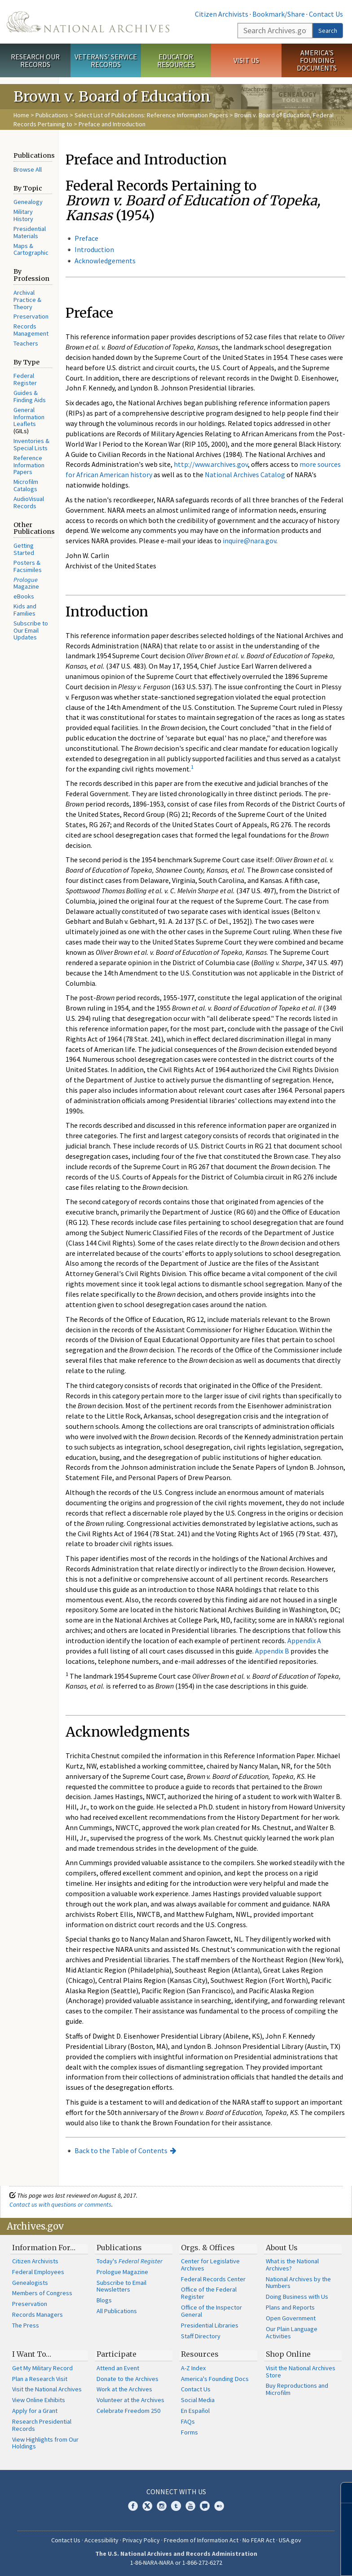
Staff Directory (200, 2336)
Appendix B (272, 1650)
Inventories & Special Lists (31, 444)
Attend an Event (118, 2368)
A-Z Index (193, 2368)
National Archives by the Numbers (298, 2282)
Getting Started (23, 549)
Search (327, 31)
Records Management (30, 329)
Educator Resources (176, 60)
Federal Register (25, 379)
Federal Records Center (213, 2279)
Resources (200, 2354)
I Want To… (31, 2354)
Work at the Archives (124, 2389)
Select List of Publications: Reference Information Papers (151, 115)
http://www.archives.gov (211, 464)
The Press (25, 2325)
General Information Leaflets (28, 417)
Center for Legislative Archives (210, 2264)
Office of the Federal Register (209, 2293)
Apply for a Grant (34, 2411)
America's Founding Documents (317, 60)
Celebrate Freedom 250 (128, 2411)
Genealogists (30, 2283)
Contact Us (326, 13)
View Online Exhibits (38, 2400)
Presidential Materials (29, 232)
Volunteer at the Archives (130, 2400)
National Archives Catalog (245, 474)
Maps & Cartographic (30, 249)
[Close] (341, 2492)
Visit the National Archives (47, 2389)
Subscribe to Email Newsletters (121, 2286)
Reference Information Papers (28, 465)
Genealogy (28, 202)
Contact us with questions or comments (60, 2204)
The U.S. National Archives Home (88, 21)
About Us (282, 2247)
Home (21, 115)
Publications (51, 115)
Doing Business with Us (297, 2296)
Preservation (30, 316)
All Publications (117, 2311)
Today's (130, 2261)
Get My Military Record (42, 2368)
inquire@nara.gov (249, 540)
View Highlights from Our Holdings (45, 2443)
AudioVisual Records (28, 502)
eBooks (23, 596)
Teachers (25, 343)
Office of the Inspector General (211, 2311)
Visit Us (246, 60)
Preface (86, 238)
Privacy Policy (141, 2540)
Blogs (104, 2300)
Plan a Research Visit (39, 2379)
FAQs (188, 2421)
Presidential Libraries (209, 2325)
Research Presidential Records (41, 2425)
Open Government (291, 2318)
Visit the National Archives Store (300, 2371)
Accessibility (101, 2540)
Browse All (27, 169)
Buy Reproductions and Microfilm (297, 2389)
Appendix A (304, 1640)
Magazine (26, 583)
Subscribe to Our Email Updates (30, 630)
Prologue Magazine (122, 2272)
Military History (23, 215)
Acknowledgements (105, 260)
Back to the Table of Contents (121, 2150)
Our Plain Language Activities (291, 2332)
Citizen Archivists (221, 13)
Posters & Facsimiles (27, 566)
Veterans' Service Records (106, 60)
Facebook (133, 2506)
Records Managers (37, 2314)
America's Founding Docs (215, 2379)
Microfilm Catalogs (25, 485)
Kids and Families (24, 609)
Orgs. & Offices (208, 2247)
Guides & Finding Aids (29, 396)
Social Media (198, 2400)
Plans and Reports (290, 2307)
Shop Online (288, 2354)
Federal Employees (38, 2272)
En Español (195, 2411)
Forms (189, 2432)
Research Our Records (35, 60)
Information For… (43, 2247)
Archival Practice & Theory (27, 299)
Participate (116, 2354)
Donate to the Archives (127, 2379)
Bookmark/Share (278, 13)
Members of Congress (42, 2293)
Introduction (94, 249)
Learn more (272, 2560)
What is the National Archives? (292, 2264)
